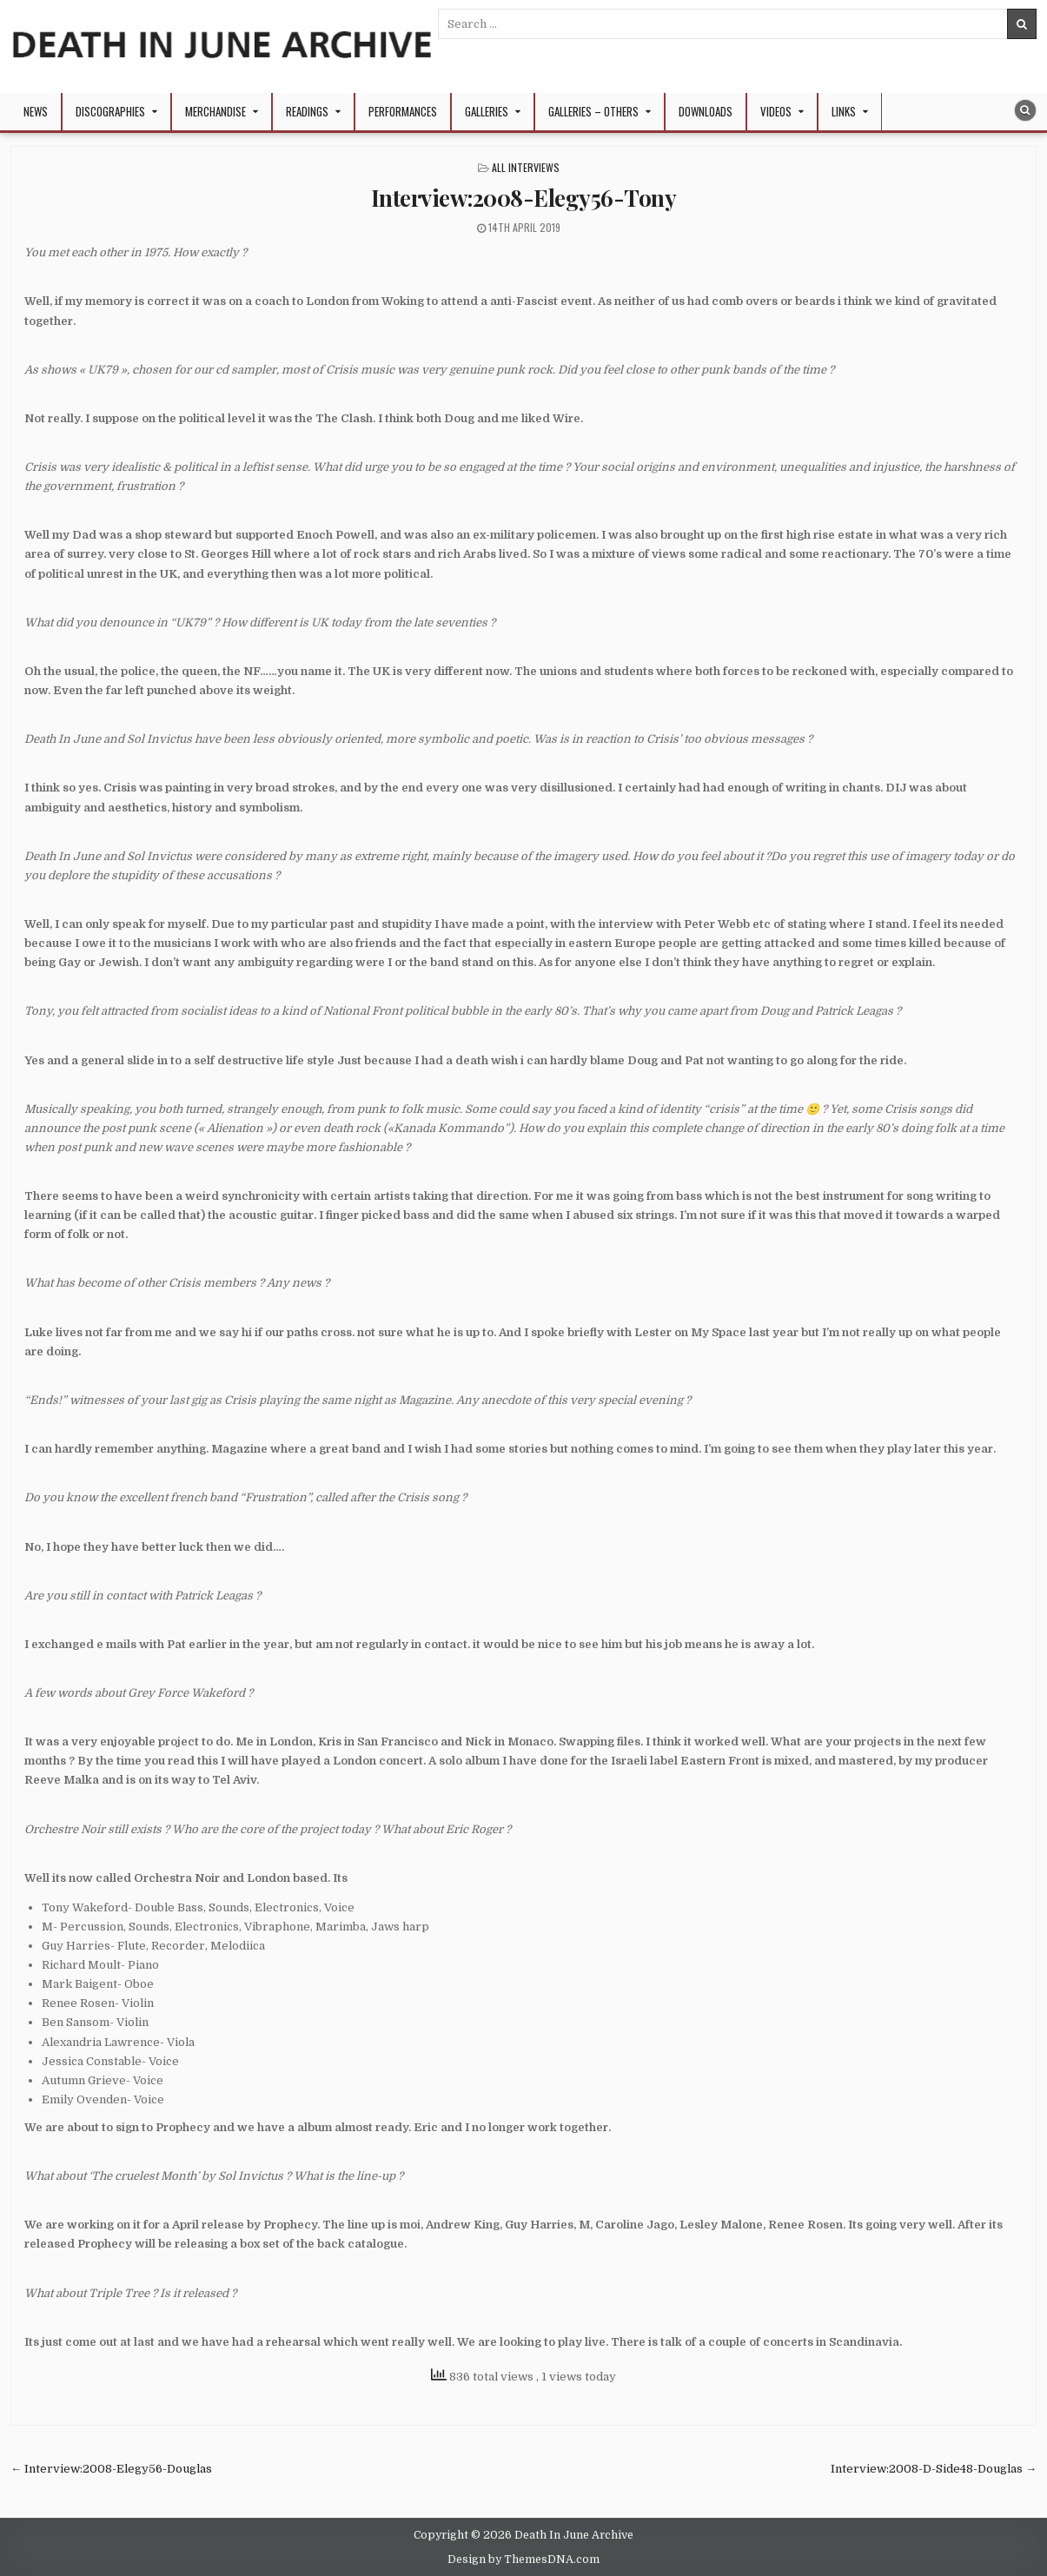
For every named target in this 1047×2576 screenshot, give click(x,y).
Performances (402, 111)
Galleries (486, 111)
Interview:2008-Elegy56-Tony (524, 197)
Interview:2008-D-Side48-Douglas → (934, 2468)
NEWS (35, 111)
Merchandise (215, 111)
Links (844, 111)
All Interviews (526, 167)
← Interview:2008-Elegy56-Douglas (111, 2468)
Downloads (705, 111)
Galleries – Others (593, 111)
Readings (307, 111)
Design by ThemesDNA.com (523, 2559)
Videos (776, 111)
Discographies (110, 111)
